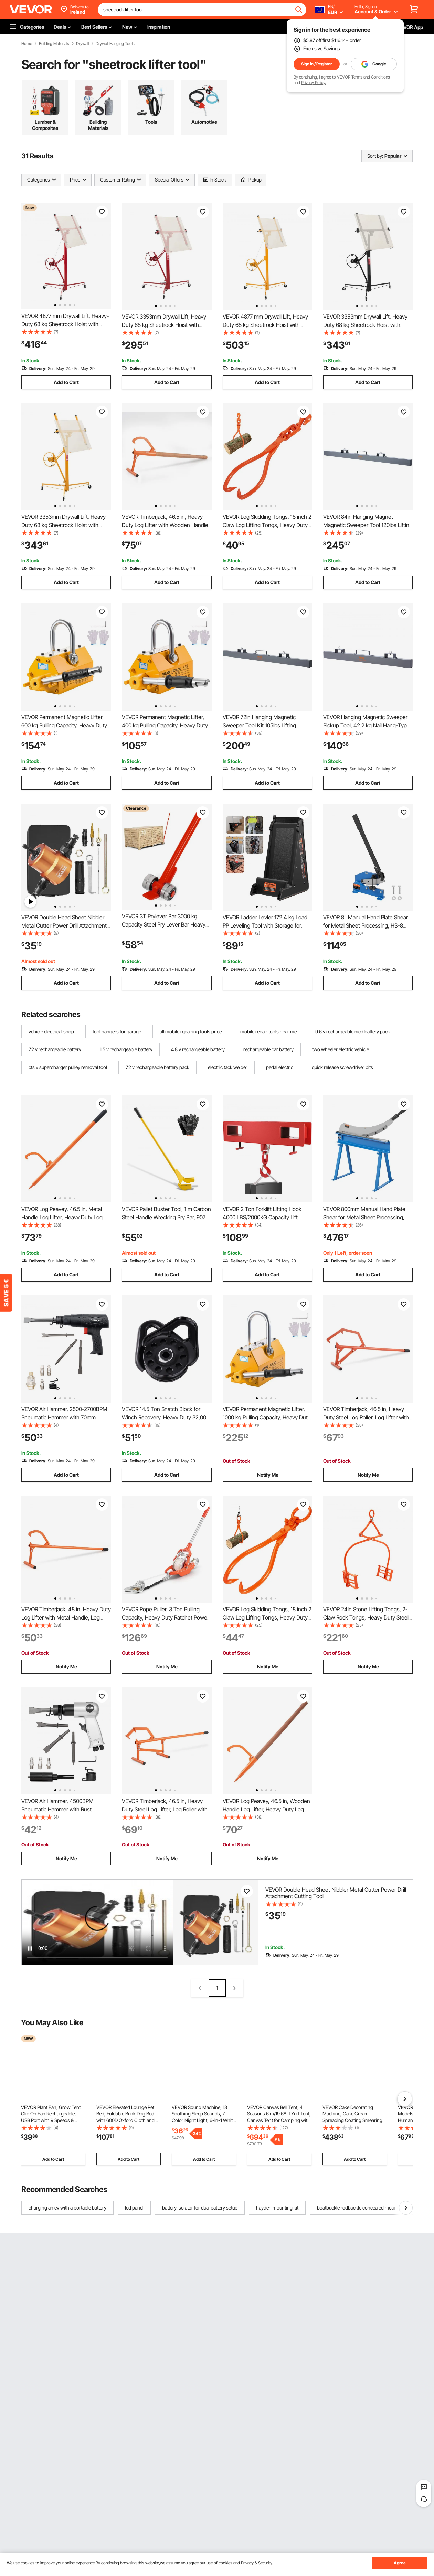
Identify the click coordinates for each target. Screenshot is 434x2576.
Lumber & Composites (45, 125)
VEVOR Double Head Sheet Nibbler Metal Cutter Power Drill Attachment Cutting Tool (64, 925)
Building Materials (54, 43)
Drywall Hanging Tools (115, 43)
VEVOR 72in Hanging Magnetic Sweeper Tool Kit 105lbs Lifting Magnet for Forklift (259, 725)
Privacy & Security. (257, 2562)
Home (26, 43)
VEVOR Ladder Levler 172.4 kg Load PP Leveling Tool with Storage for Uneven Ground (265, 925)
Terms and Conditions (370, 77)
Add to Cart (66, 382)
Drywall (82, 43)
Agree (400, 2562)
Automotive (204, 122)
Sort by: (375, 156)
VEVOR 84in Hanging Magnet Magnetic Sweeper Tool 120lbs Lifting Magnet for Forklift (367, 525)
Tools (151, 122)
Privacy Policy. (313, 82)
